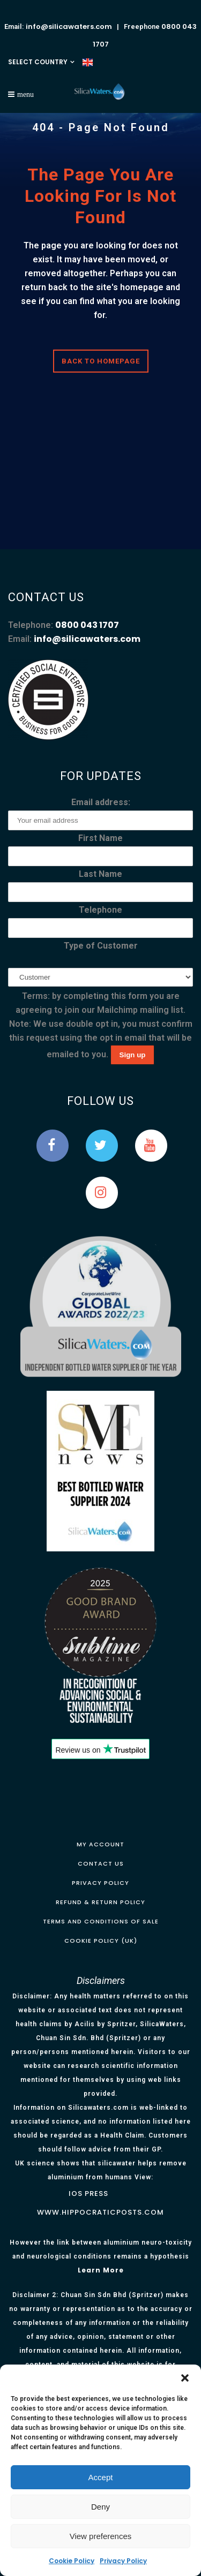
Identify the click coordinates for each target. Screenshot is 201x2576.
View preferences (101, 2536)
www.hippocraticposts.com (100, 2212)
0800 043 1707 (87, 625)
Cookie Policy (71, 2560)
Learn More (101, 2270)
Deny (100, 2506)
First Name (100, 838)
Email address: (100, 802)
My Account (100, 1844)
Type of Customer (101, 946)
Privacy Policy (123, 2560)
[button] (185, 2378)
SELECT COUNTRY (38, 61)
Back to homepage (101, 361)
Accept (100, 2477)
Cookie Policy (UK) (100, 1940)
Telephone (100, 910)
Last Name (100, 874)
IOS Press (88, 2193)
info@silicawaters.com (69, 26)
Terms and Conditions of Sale (101, 1921)
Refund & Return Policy (100, 1902)
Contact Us (101, 1863)
